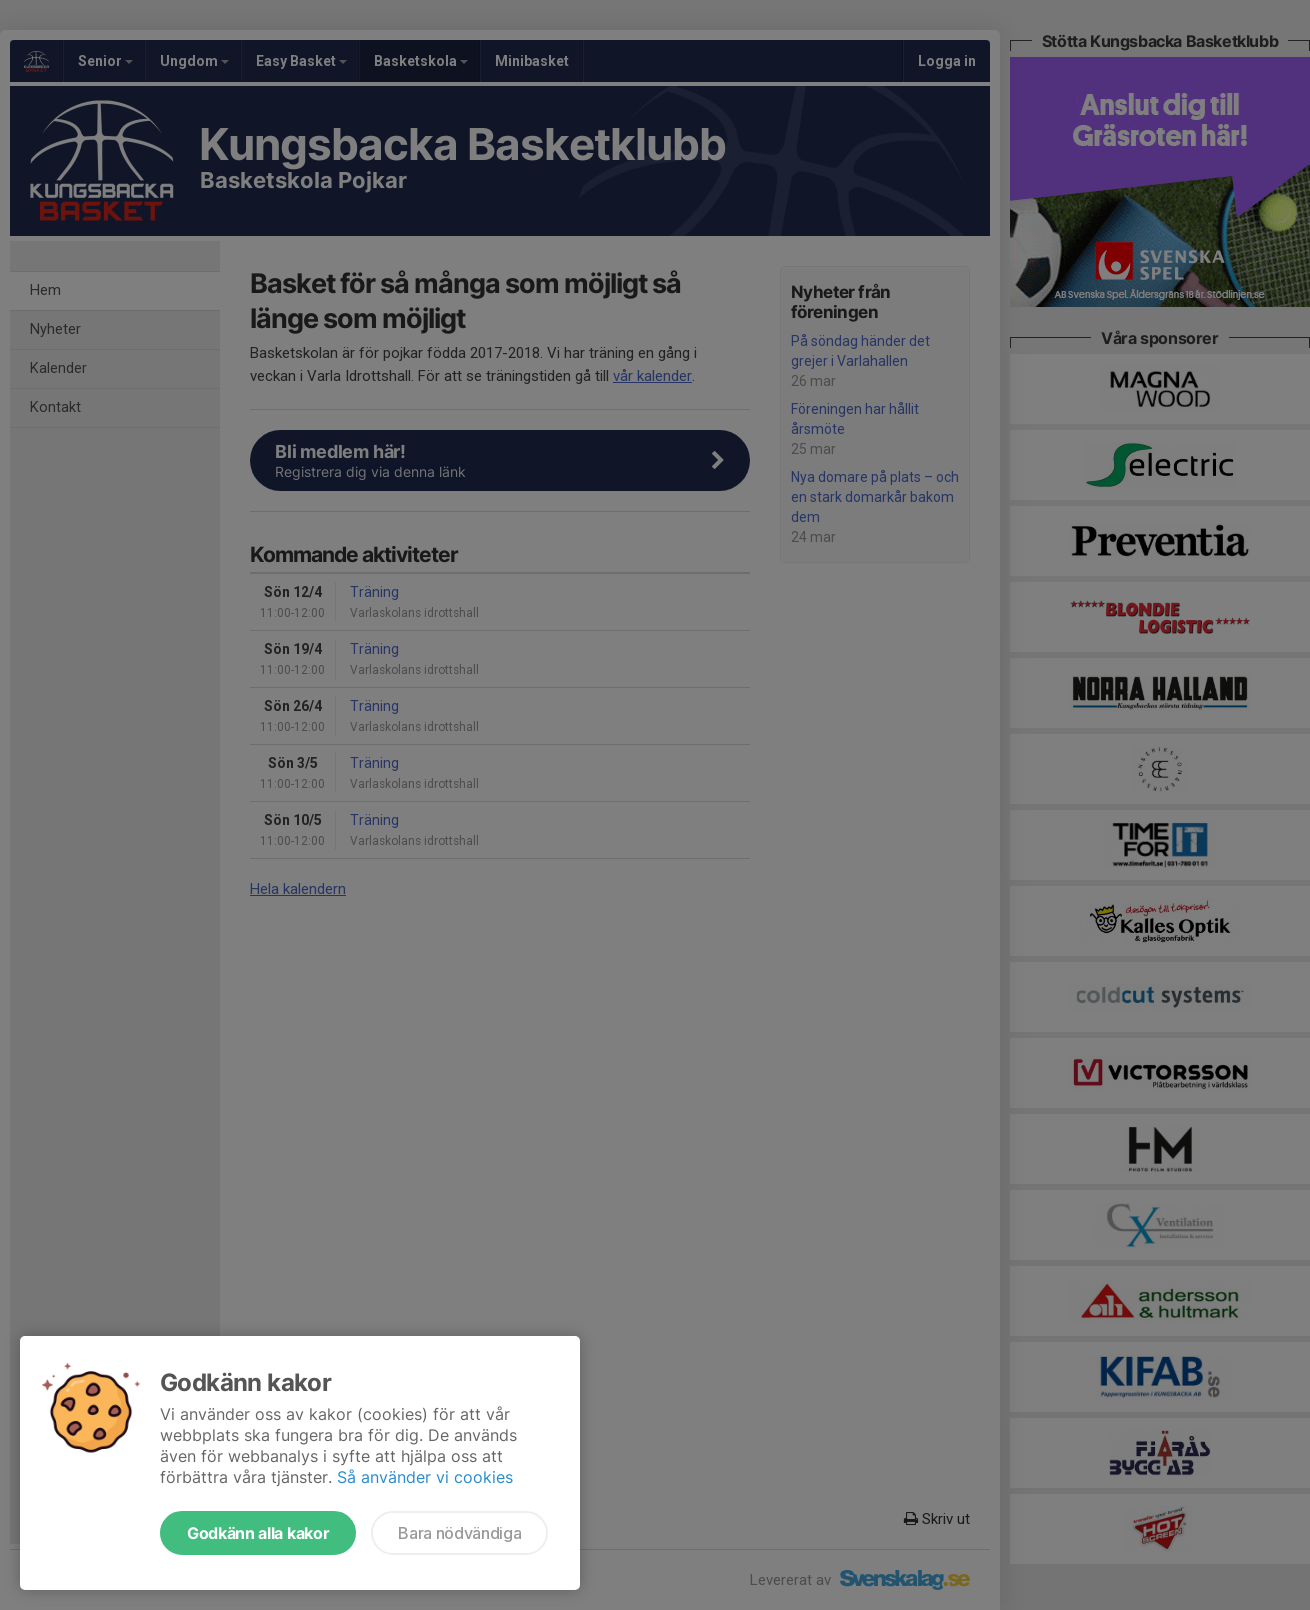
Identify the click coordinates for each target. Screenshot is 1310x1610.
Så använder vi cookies (425, 1477)
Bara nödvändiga (459, 1533)
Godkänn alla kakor (258, 1533)
